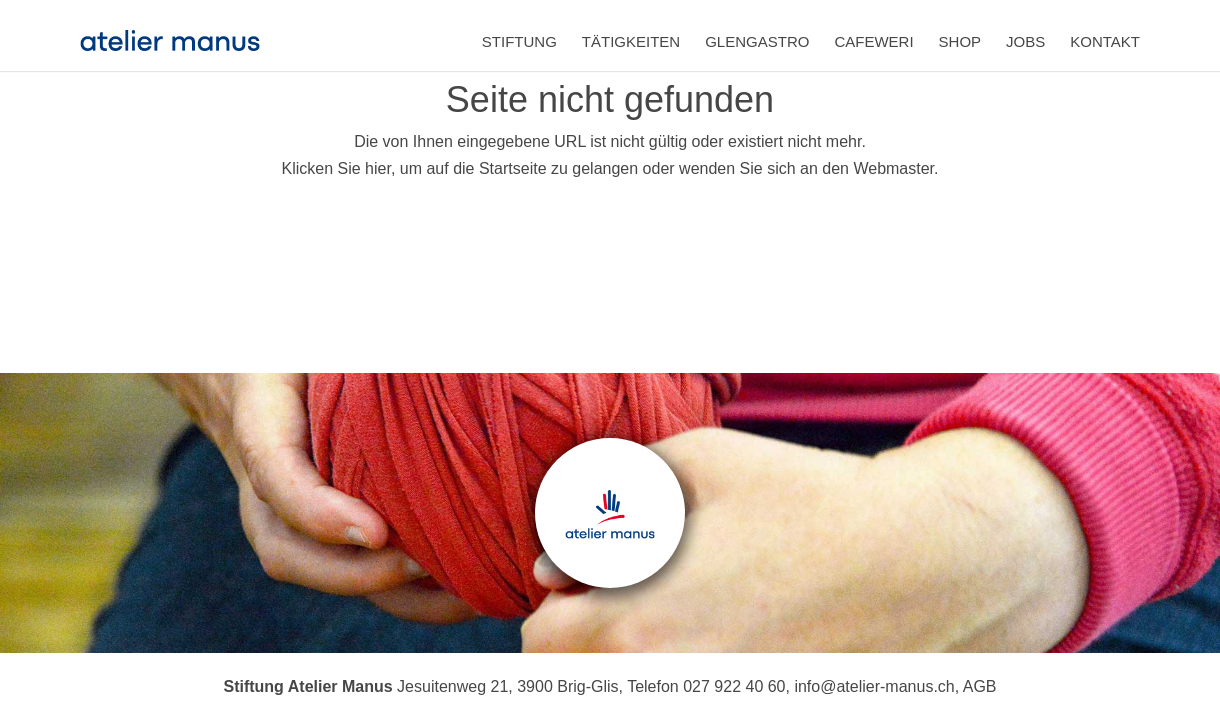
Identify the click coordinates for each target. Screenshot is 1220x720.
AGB (980, 686)
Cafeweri (873, 41)
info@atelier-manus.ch (874, 686)
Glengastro (757, 41)
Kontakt (1105, 41)
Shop (960, 41)
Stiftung (519, 41)
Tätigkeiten (631, 41)
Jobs (1025, 41)
